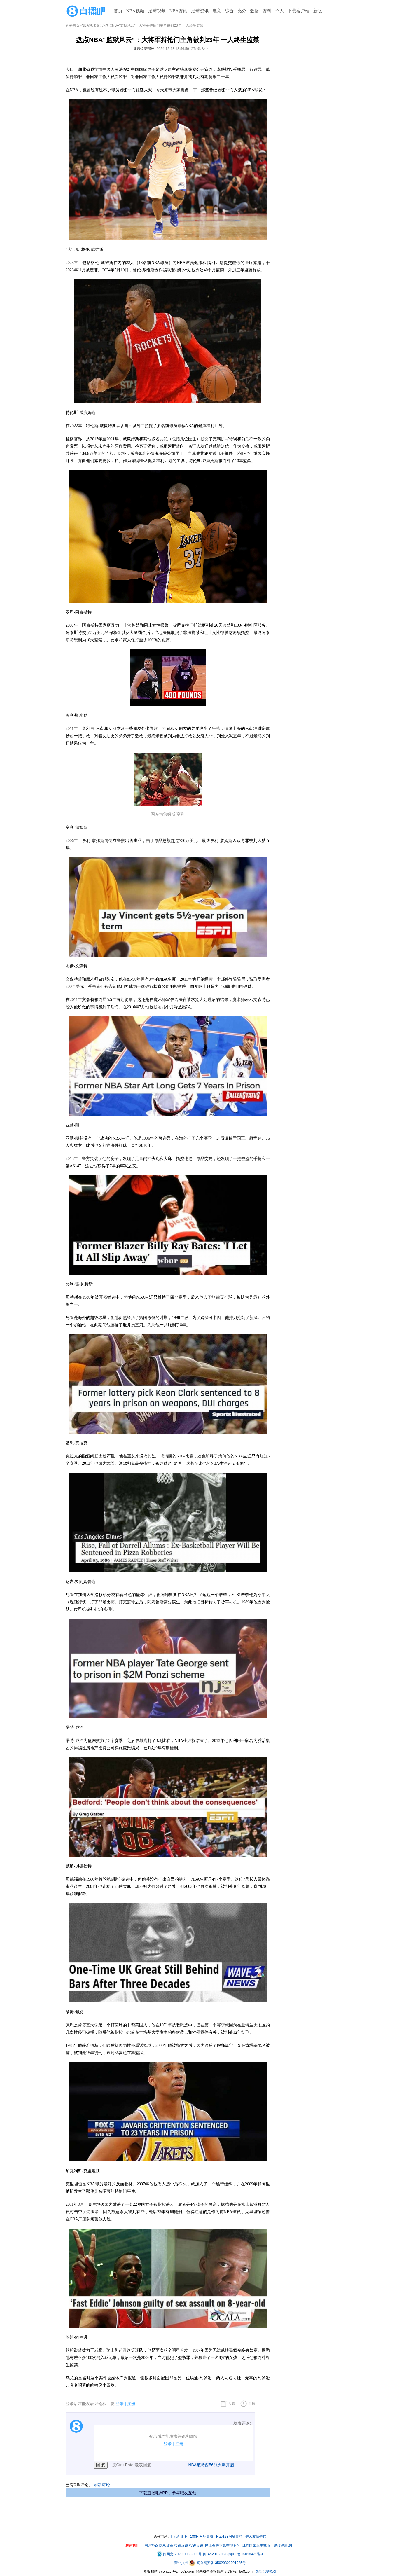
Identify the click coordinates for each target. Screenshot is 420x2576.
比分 (241, 10)
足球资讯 (200, 10)
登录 (120, 2403)
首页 (118, 10)
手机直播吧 (178, 2537)
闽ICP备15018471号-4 (245, 2554)
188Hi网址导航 (201, 2537)
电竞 (216, 10)
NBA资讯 (178, 10)
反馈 (231, 2404)
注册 (131, 2403)
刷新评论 (102, 2484)
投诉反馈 (196, 2545)
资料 (266, 10)
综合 (229, 10)
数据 (254, 10)
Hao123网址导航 (229, 2537)
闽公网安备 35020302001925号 (217, 2563)
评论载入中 (199, 49)
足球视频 (157, 10)
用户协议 (151, 2545)
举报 (251, 2404)
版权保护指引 (265, 2572)
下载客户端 (298, 10)
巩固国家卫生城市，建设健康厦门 (268, 2545)
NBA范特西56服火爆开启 (211, 2465)
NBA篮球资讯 (92, 25)
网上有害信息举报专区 (222, 2545)
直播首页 (73, 25)
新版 (317, 10)
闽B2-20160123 (215, 2554)
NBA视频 (135, 10)
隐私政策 (166, 2545)
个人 (279, 10)
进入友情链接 (255, 2537)
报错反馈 (181, 2545)
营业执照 (181, 2563)
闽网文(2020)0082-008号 (179, 2554)
